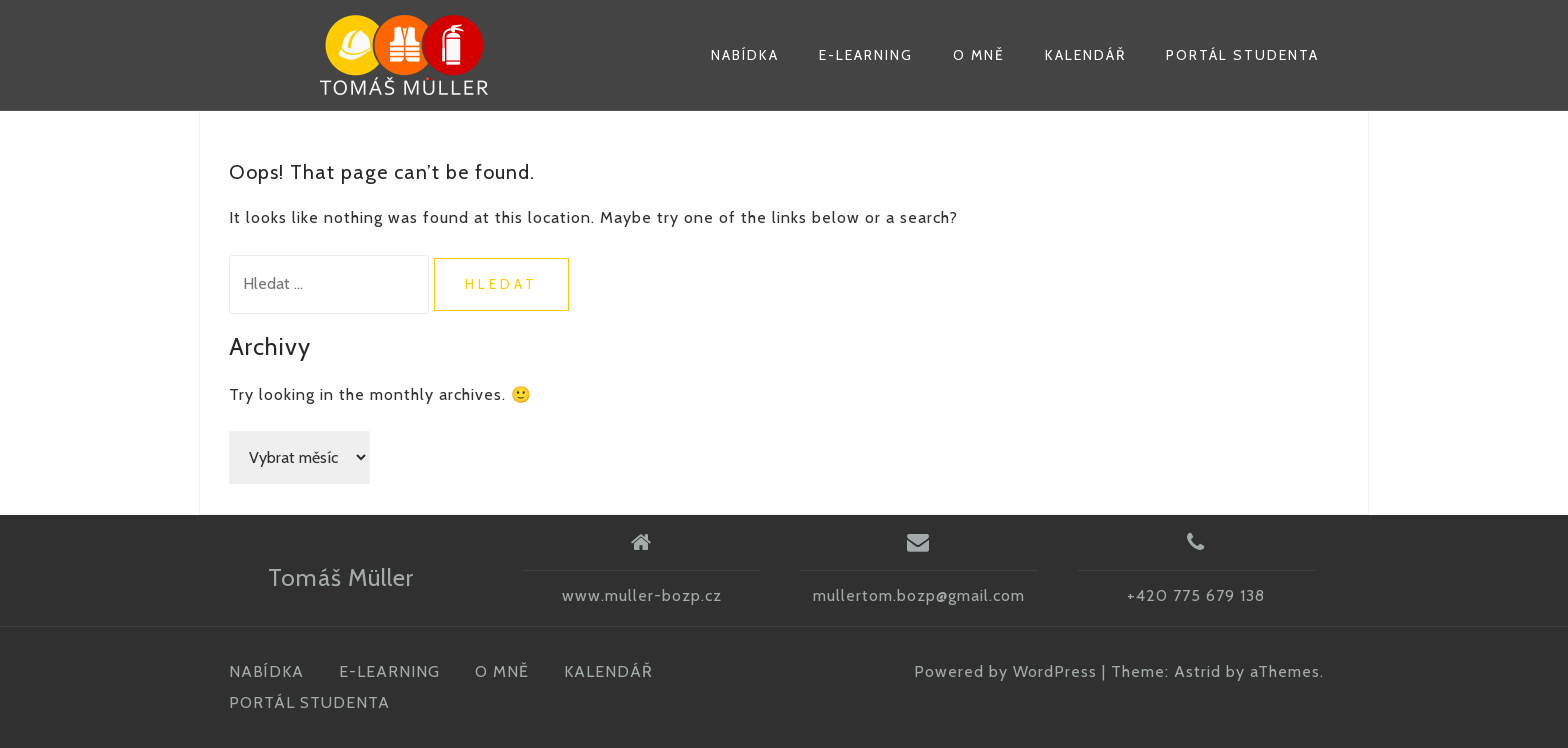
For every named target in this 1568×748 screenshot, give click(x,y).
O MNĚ (979, 55)
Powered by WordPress (1005, 671)
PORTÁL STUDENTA (1242, 55)
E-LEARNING (866, 55)
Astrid (1197, 671)
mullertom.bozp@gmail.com (919, 595)
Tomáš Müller (341, 577)
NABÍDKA (745, 55)
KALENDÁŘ (1085, 55)
